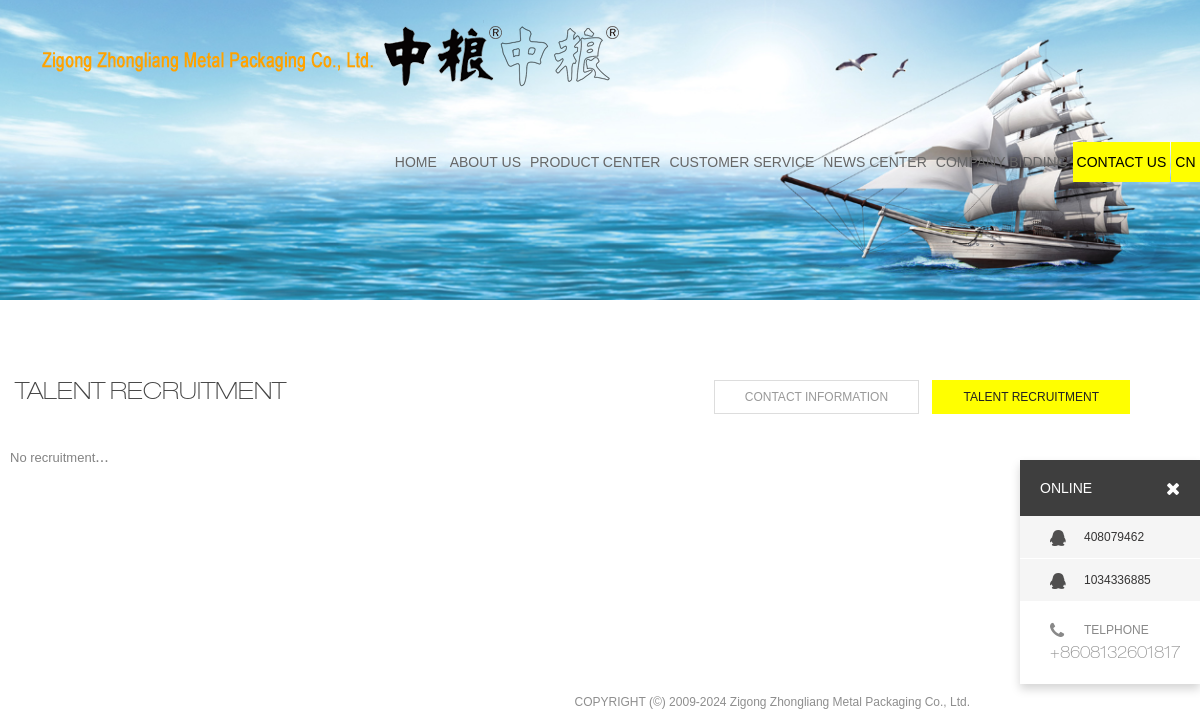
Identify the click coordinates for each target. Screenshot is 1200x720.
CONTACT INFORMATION (816, 397)
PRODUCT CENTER (595, 162)
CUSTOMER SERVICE (741, 162)
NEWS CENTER (874, 162)
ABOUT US (485, 162)
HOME (416, 162)
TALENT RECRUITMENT (1031, 397)
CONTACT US (1122, 162)
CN (1185, 162)
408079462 (1097, 538)
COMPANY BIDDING (1002, 162)
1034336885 (1100, 581)
